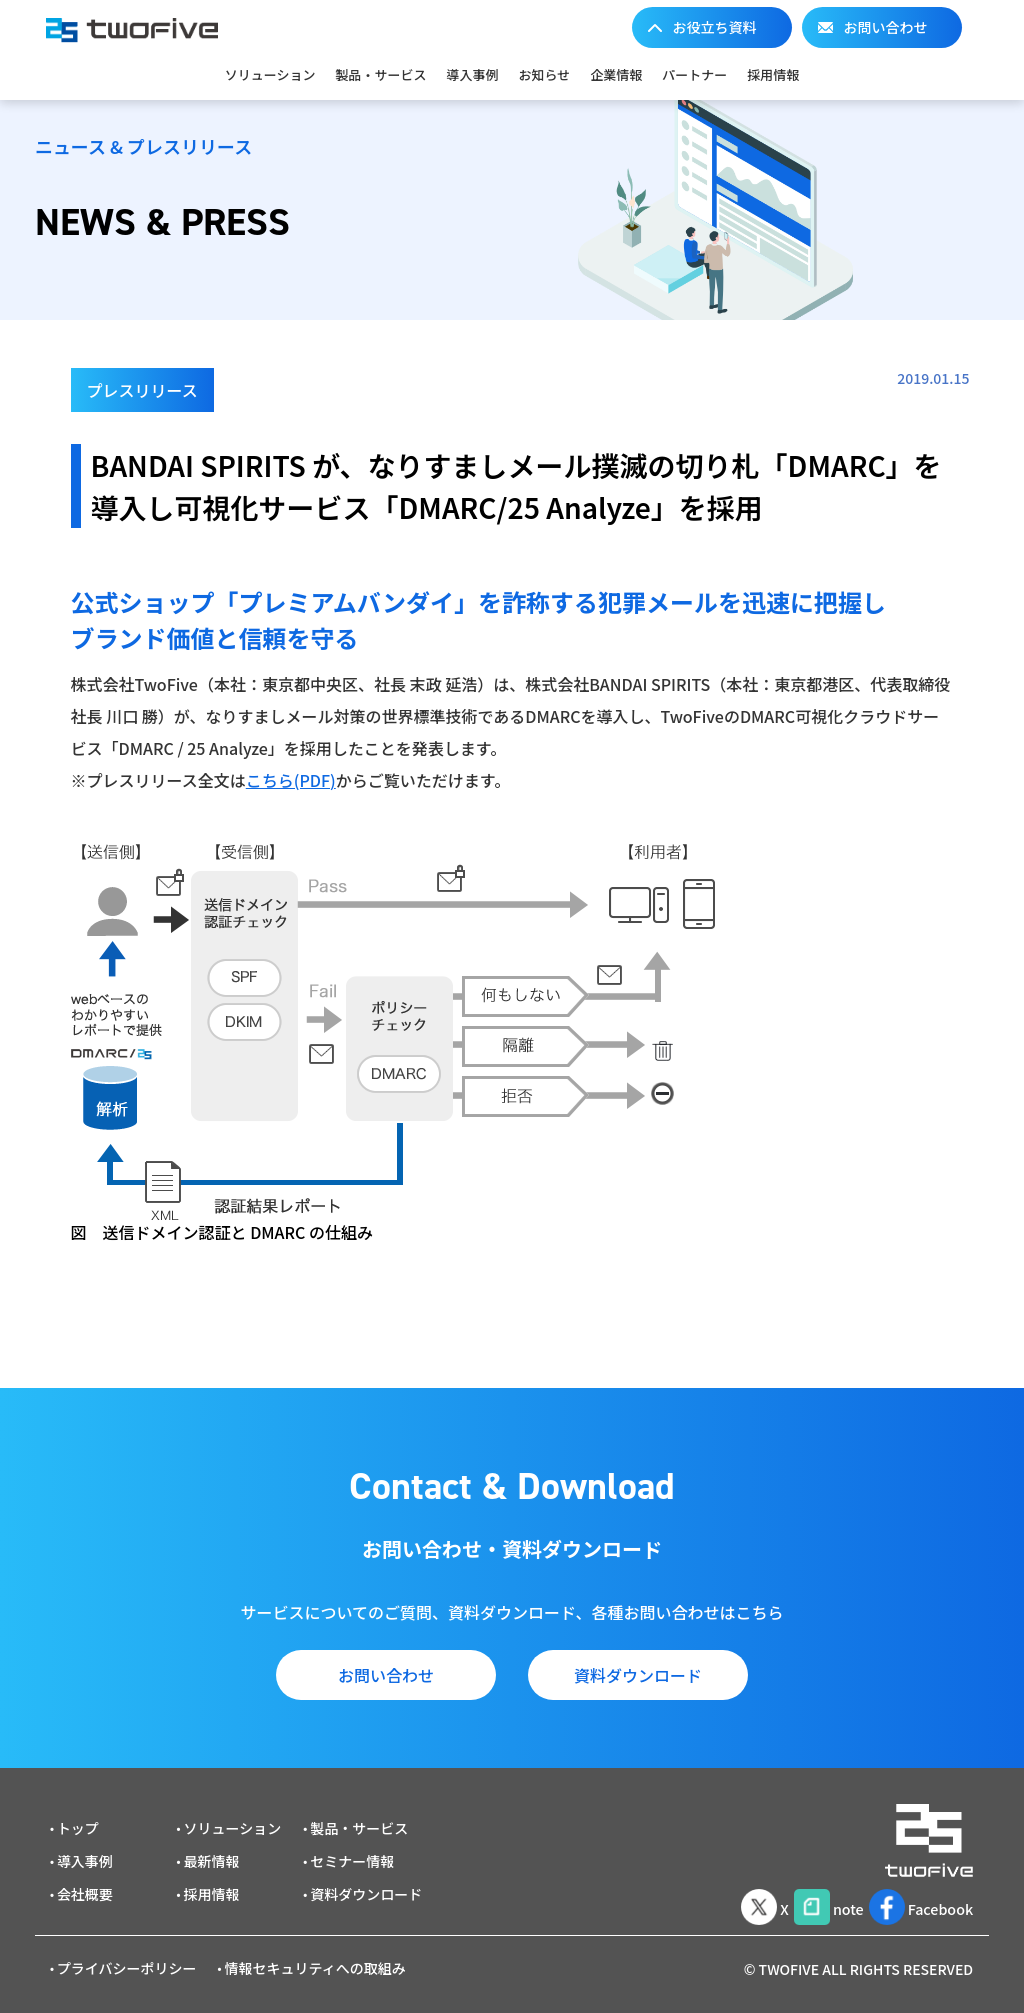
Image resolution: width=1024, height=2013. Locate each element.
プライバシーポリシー (127, 1960)
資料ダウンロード (638, 1675)
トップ (78, 1820)
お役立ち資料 (715, 27)
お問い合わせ (886, 27)
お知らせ (544, 74)
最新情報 (212, 1853)
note (811, 1896)
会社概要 (85, 1886)
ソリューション (270, 74)
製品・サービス (380, 74)
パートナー (694, 74)
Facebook (917, 1896)
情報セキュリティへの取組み (315, 1960)
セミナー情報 (352, 1853)
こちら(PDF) (291, 780)
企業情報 (616, 74)
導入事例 (472, 74)
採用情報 (773, 74)
